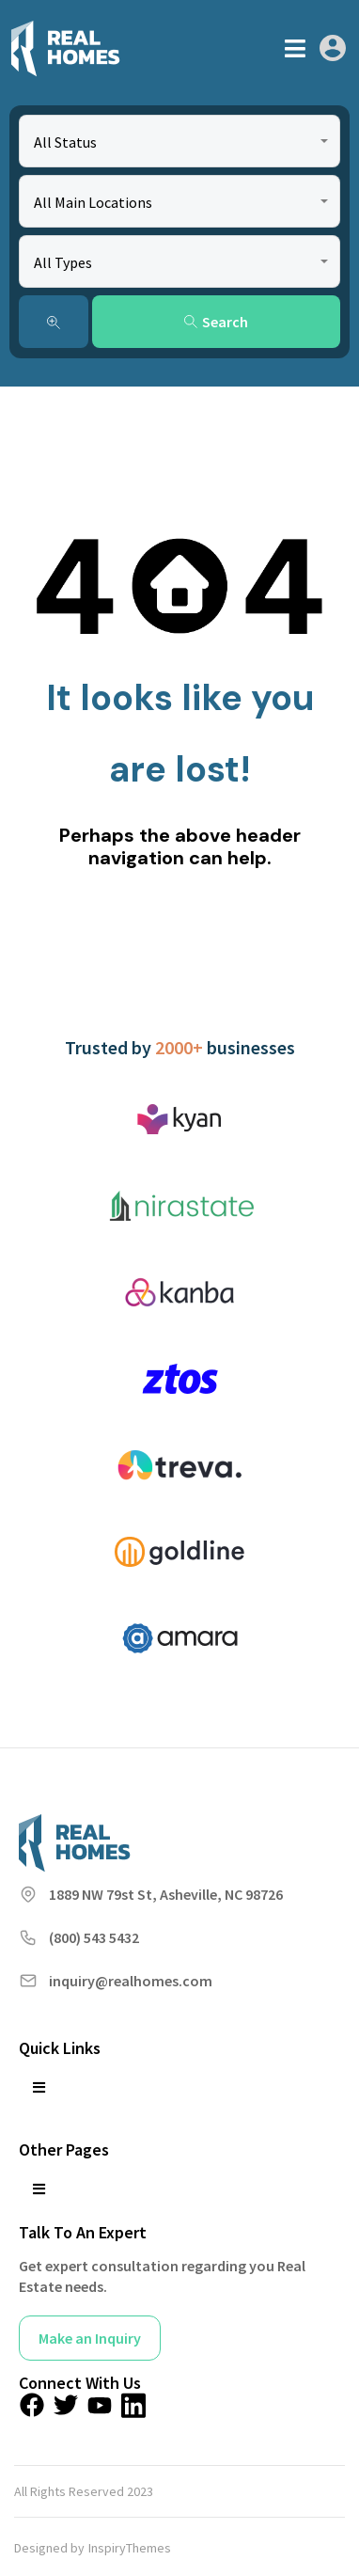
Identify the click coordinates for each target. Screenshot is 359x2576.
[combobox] (179, 141)
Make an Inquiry (90, 2338)
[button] (295, 48)
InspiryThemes (129, 2547)
